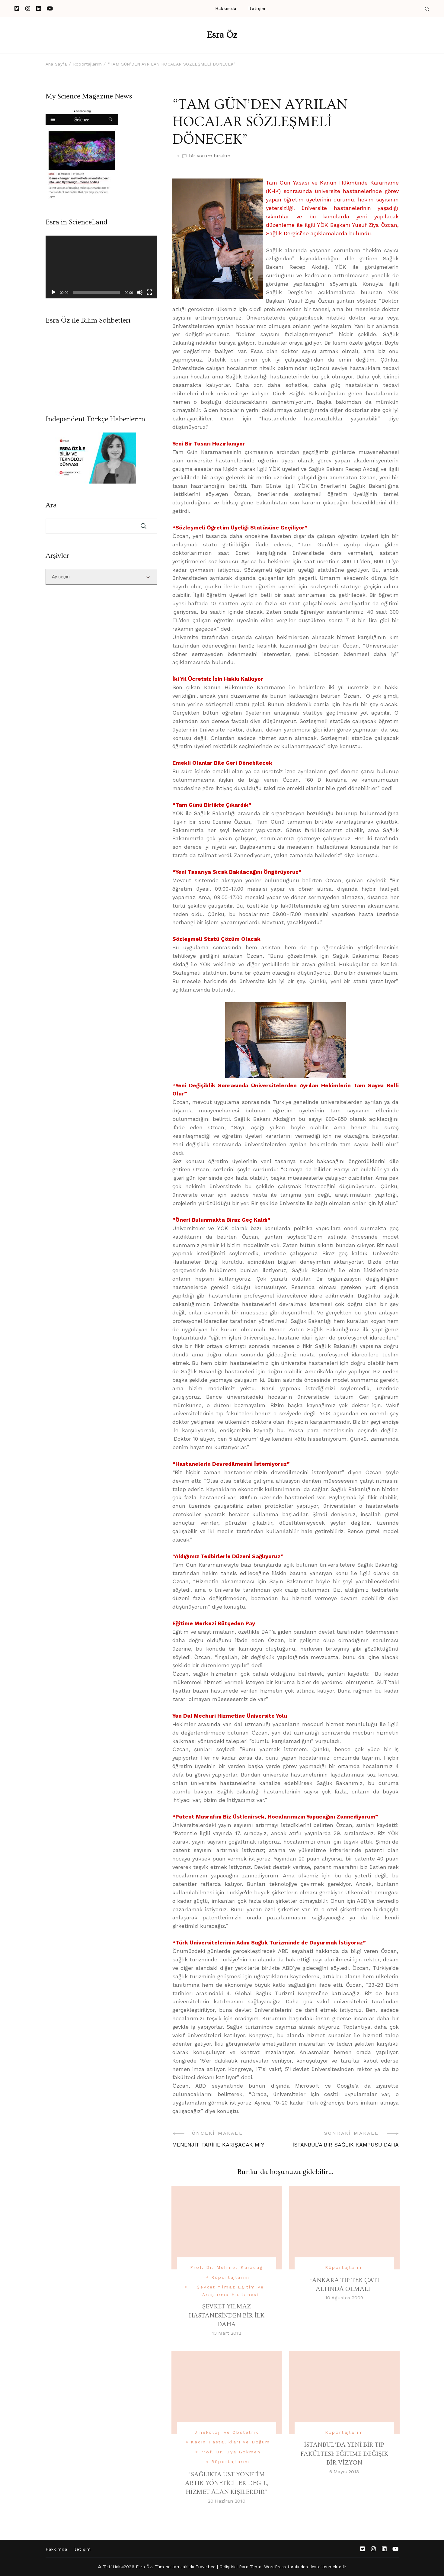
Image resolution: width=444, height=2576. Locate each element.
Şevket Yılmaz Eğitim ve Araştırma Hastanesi (230, 2291)
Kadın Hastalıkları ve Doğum (230, 2441)
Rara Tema (250, 2566)
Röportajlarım (230, 2277)
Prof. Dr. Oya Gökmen (230, 2451)
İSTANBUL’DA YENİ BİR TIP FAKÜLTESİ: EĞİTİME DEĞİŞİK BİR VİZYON (344, 2453)
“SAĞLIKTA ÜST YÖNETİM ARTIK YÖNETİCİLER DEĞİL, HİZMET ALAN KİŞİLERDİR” (226, 2483)
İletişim (256, 9)
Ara (51, 505)
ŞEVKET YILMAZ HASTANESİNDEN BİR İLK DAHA (227, 2315)
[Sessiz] (140, 292)
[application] (101, 267)
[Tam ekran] (149, 292)
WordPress (275, 2566)
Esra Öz (222, 35)
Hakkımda (225, 9)
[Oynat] (53, 292)
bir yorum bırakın (209, 156)
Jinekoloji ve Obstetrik (226, 2432)
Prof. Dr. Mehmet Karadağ (226, 2267)
